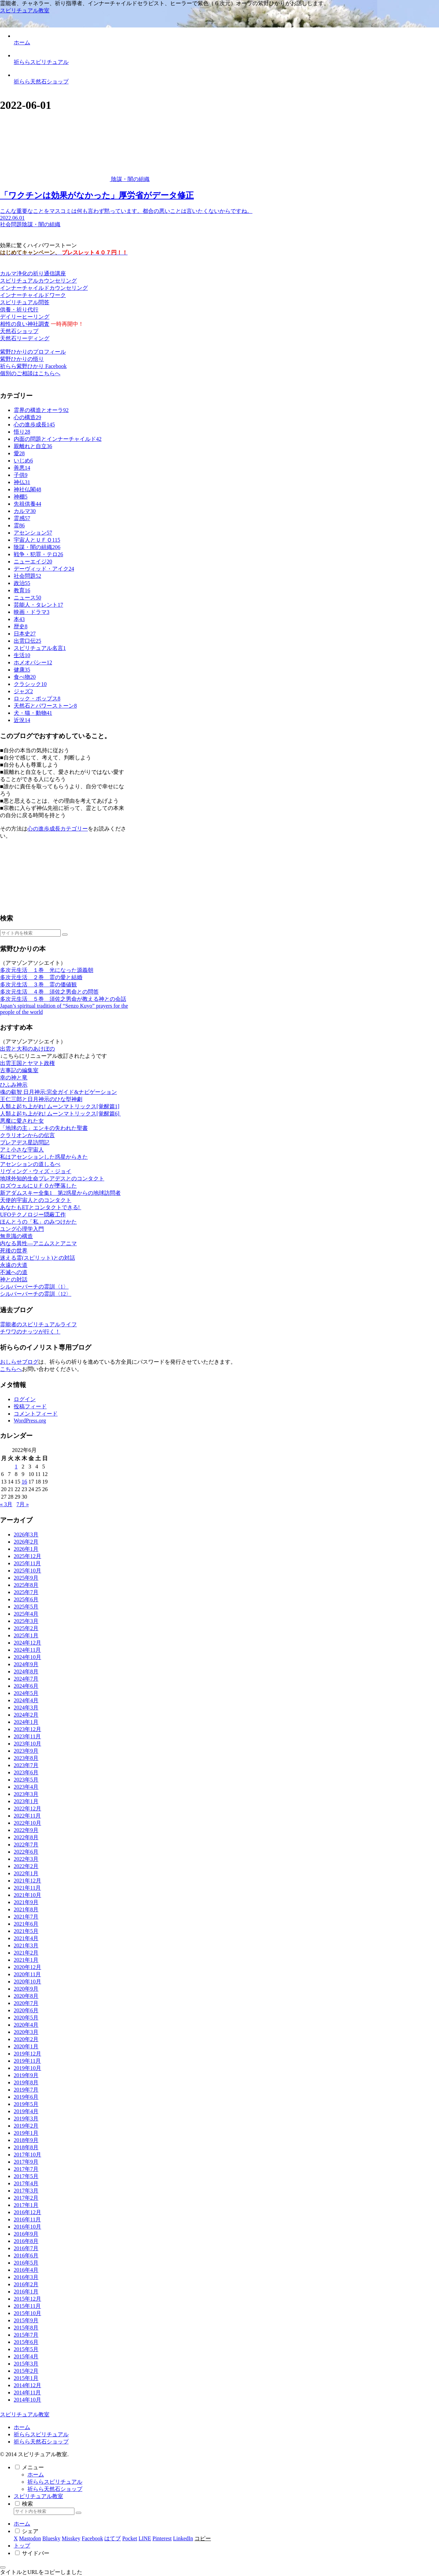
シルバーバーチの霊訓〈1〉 (34, 1287)
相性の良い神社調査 (24, 324)
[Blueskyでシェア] (51, 2538)
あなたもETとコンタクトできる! (40, 1207)
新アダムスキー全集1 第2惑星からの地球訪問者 (60, 1193)
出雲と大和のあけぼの (27, 1049)
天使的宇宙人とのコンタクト (35, 1200)
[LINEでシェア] (145, 2538)
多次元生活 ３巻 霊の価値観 (38, 984)
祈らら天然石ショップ (41, 2442)
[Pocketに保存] (129, 2538)
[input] (30, 933)
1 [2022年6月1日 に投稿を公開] (16, 1466)
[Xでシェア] (16, 2538)
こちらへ (11, 1369)
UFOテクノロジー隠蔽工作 (33, 1214)
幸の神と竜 (13, 1077)
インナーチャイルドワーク (33, 295)
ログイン (25, 1399)
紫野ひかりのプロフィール (33, 352)
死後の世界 (13, 1250)
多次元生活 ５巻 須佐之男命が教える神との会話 (63, 999)
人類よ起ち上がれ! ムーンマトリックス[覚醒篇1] (59, 1106)
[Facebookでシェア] (92, 2538)
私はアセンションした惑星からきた (44, 1157)
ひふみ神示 (13, 1085)
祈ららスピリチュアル (41, 2434)
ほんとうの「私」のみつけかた (38, 1222)
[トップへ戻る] (2, 2567)
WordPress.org (30, 1420)
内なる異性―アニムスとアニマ (38, 1243)
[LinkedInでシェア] (183, 2538)
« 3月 (6, 1504)
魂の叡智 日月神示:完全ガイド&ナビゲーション (58, 1092)
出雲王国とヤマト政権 (27, 1063)
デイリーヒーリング (24, 317)
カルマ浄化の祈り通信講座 (33, 273)
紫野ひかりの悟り (22, 359)
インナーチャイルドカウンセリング (44, 288)
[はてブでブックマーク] (112, 2538)
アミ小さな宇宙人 (22, 1150)
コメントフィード (36, 1414)
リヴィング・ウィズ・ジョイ (35, 1171)
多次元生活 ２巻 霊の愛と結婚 (41, 977)
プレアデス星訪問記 (24, 1142)
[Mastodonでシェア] (30, 2538)
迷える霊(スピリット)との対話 (37, 1258)
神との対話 (13, 1279)
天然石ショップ (19, 331)
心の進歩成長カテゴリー (57, 829)
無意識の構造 (16, 1236)
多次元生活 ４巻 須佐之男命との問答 (49, 992)
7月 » (22, 1504)
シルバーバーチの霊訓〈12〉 (35, 1294)
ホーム (22, 2427)
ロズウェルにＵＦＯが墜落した (38, 1186)
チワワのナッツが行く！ (30, 1332)
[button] (65, 935)
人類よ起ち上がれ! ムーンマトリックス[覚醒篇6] (60, 1114)
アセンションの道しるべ (30, 1164)
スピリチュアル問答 (24, 302)
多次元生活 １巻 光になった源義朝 (46, 970)
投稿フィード (30, 1406)
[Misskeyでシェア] (71, 2538)
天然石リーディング (24, 338)
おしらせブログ (19, 1362)
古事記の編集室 (19, 1070)
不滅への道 (13, 1272)
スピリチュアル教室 (38, 2496)
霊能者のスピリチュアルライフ (38, 1324)
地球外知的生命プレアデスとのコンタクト (52, 1178)
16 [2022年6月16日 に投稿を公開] (24, 1482)
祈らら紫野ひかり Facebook (33, 366)
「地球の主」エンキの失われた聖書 (44, 1128)
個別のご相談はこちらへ (30, 373)
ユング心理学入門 (22, 1229)
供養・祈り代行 (19, 309)
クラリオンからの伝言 (27, 1135)
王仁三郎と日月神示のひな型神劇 (41, 1099)
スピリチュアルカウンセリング (38, 281)
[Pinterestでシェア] (161, 2538)
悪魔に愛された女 (22, 1121)
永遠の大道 (13, 1265)
